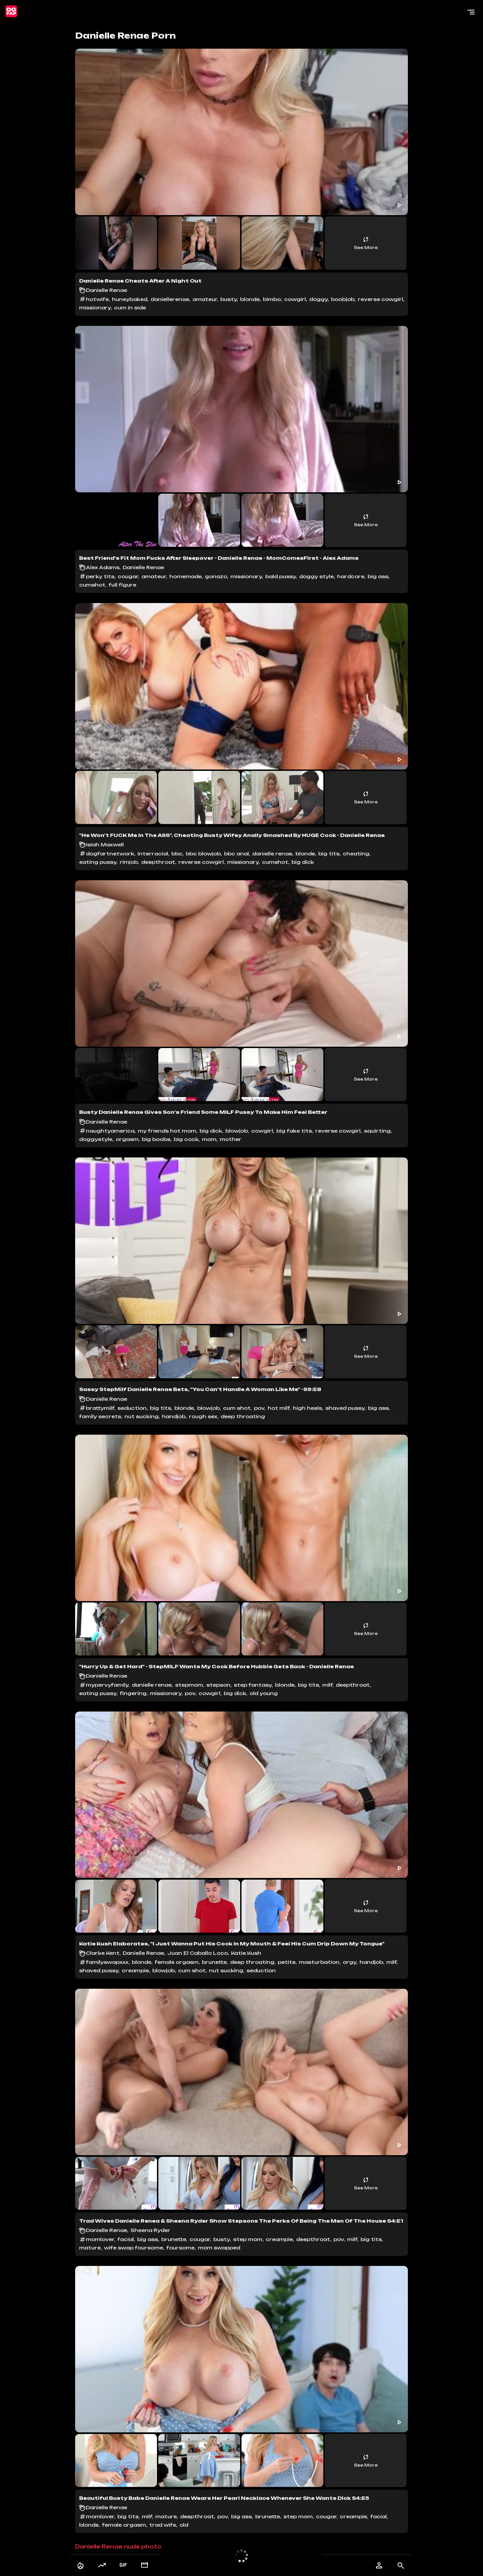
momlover (100, 2239)
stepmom (189, 1685)
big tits (328, 853)
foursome (180, 2247)
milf (327, 1685)
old (183, 2525)
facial (125, 2239)
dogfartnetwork (110, 853)
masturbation (319, 1962)
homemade (185, 576)
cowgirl (295, 299)
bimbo (272, 299)
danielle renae (272, 853)
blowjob (236, 1131)
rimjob (129, 862)
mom (209, 1139)
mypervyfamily (107, 1685)
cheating (356, 853)
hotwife (97, 299)
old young (264, 1693)
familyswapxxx (107, 1962)
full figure (122, 585)
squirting (377, 1131)
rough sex (203, 1416)
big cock (186, 1139)
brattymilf (100, 1408)
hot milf (278, 1408)
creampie (135, 1970)
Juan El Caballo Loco (197, 1953)
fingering (133, 1693)
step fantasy (253, 1685)
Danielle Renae (106, 290)
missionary (95, 307)
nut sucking (141, 1416)
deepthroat (158, 862)
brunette (214, 1962)
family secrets (100, 1416)
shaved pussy (345, 1408)
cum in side (130, 307)
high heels (307, 1408)
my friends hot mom (167, 1131)
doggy (318, 299)
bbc (176, 853)
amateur (205, 299)
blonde (250, 299)
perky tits (100, 576)
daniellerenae (170, 299)
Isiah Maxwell (105, 844)
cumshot (92, 585)
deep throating (243, 1416)
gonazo (216, 576)
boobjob (343, 299)
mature (90, 2247)
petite (287, 1962)
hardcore (350, 576)
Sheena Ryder (150, 2230)
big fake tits (294, 1131)
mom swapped (219, 2247)
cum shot (237, 1408)
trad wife (162, 2525)
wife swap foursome (133, 2247)
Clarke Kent (102, 1953)
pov (259, 1408)
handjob (173, 1416)
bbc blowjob (203, 853)
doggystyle (95, 1139)
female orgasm (177, 1962)
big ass (378, 576)
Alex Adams (102, 567)
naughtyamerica (110, 1131)
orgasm (127, 1139)
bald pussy (280, 576)
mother (230, 1139)
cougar (128, 576)
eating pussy (97, 862)
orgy (349, 1962)
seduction (132, 1408)
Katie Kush (246, 1953)
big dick (302, 862)
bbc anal (236, 853)
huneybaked (129, 299)
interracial (153, 853)
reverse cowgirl (380, 299)
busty (228, 299)
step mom (247, 2239)
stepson (218, 1685)
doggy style (316, 576)
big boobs (156, 1139)
